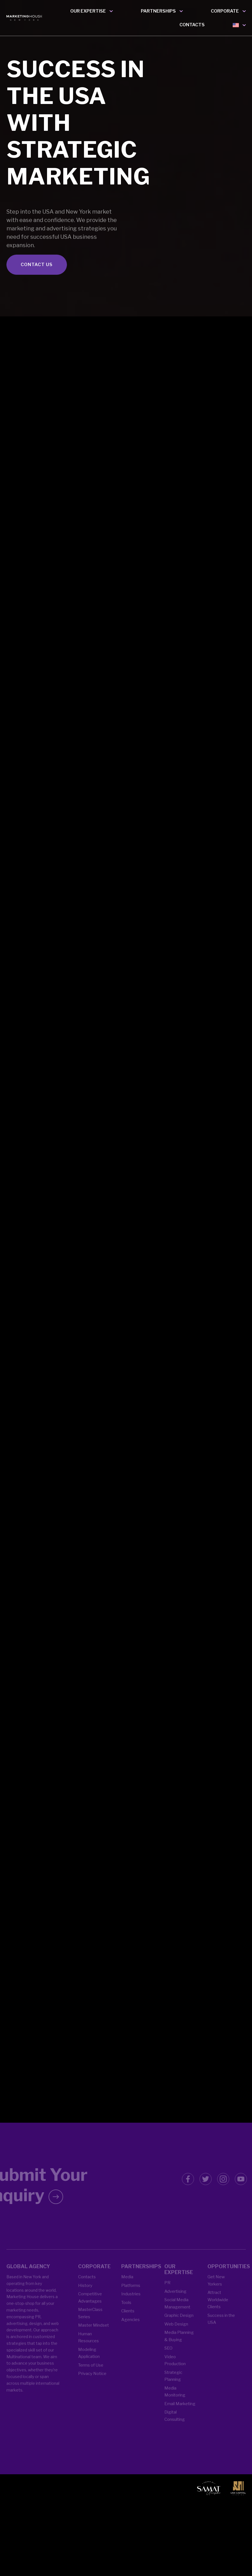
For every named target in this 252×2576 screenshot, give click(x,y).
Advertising (175, 2299)
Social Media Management (177, 2312)
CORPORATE (225, 11)
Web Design (176, 2332)
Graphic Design (178, 2324)
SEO (168, 2356)
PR (167, 2291)
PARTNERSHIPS (158, 11)
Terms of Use (90, 2373)
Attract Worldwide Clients (217, 2308)
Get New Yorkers (216, 2289)
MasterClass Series (90, 2322)
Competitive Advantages (90, 2306)
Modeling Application (89, 2361)
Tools (126, 2311)
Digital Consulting (174, 2424)
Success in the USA (221, 2327)
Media (127, 2285)
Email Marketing (179, 2412)
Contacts (87, 2285)
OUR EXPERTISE (88, 11)
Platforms (130, 2294)
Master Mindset (93, 2333)
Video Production (175, 2369)
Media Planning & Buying (179, 2345)
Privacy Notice (92, 2382)
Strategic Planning (173, 2384)
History (85, 2294)
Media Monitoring (174, 2400)
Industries (131, 2302)
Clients (127, 2319)
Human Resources (88, 2346)
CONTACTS (192, 24)
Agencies (130, 2328)
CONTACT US (37, 286)
